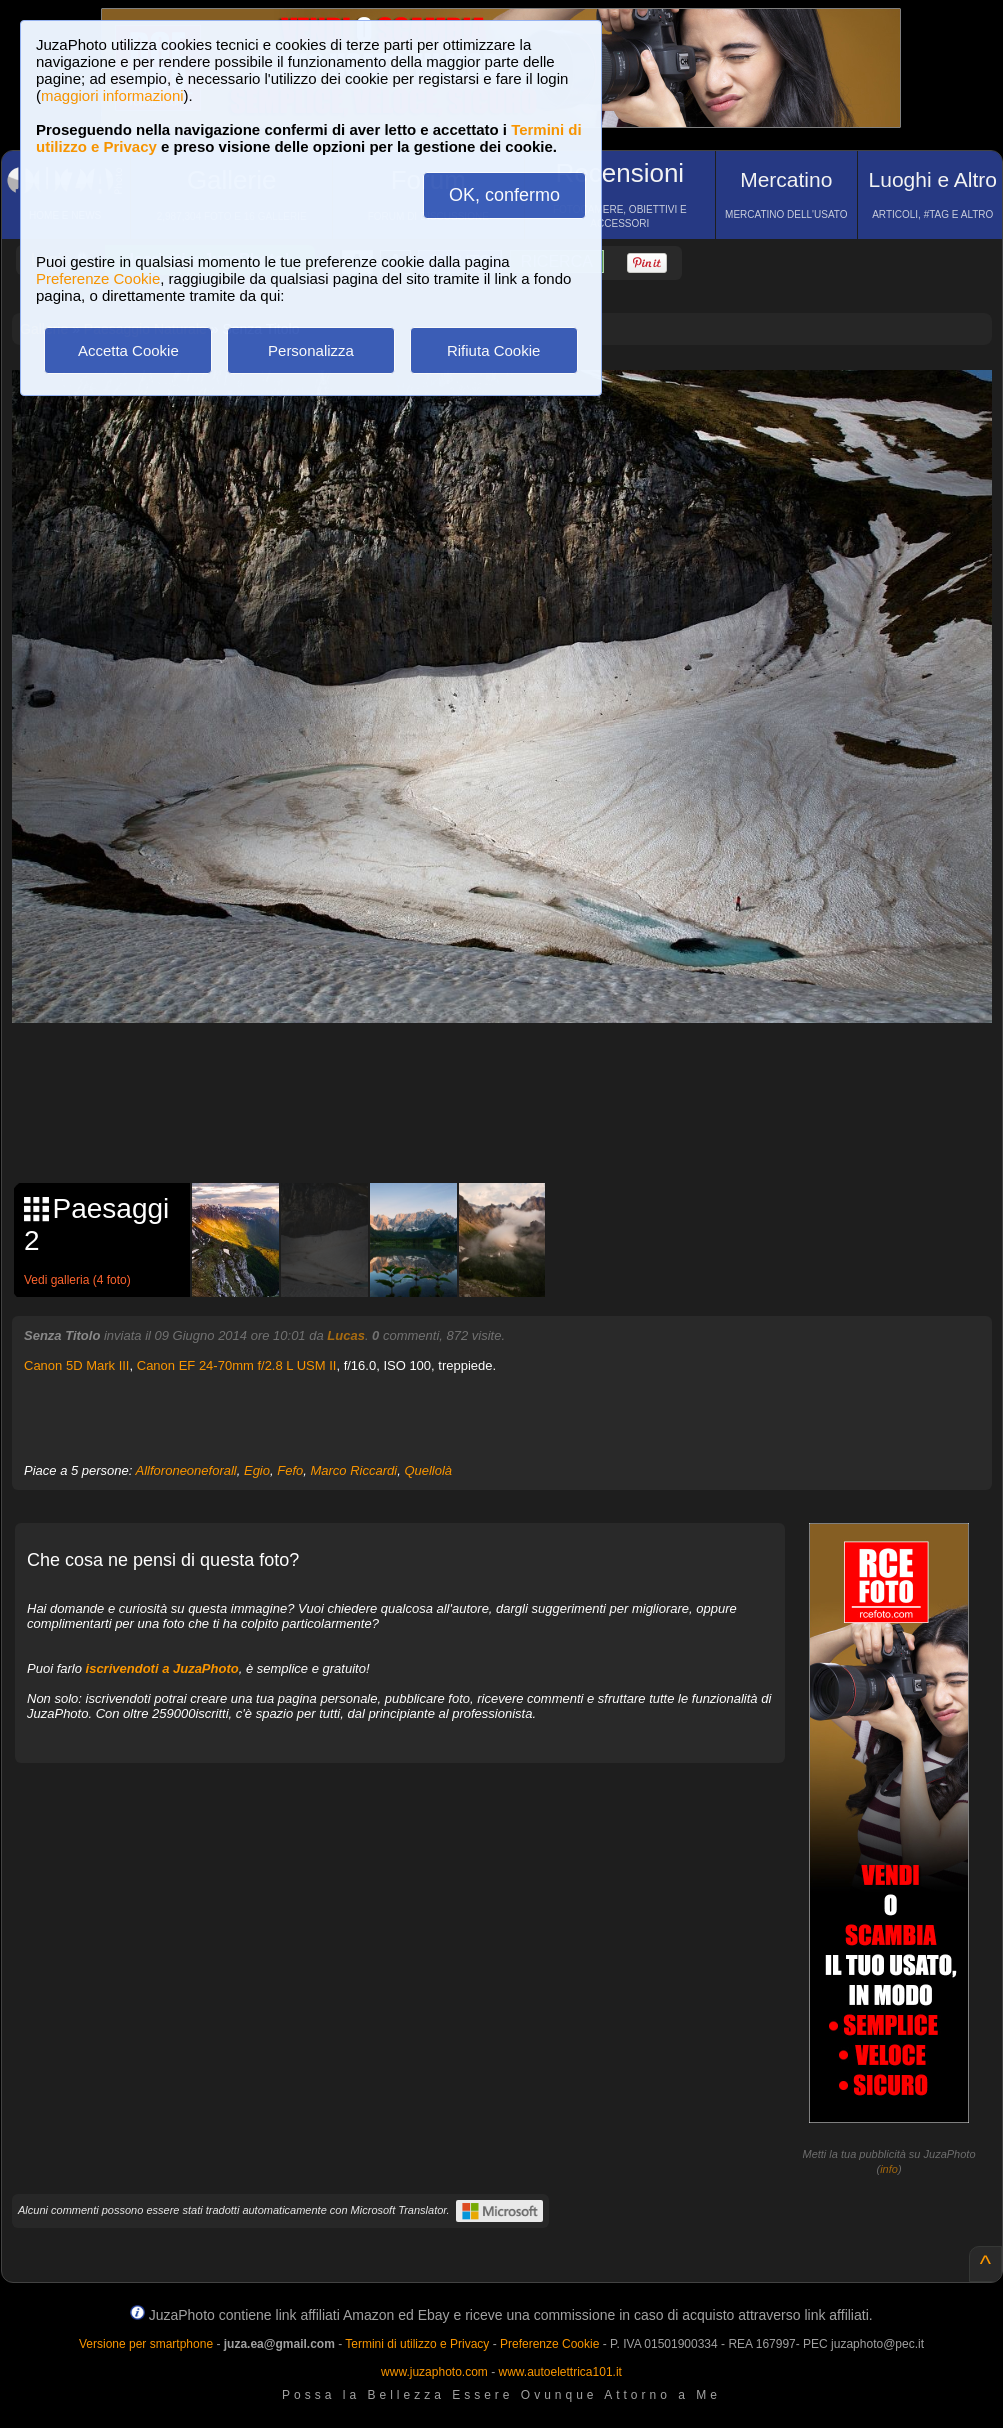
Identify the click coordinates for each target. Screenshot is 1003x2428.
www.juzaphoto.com (434, 2372)
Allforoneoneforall (186, 1470)
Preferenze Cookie (98, 278)
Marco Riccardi (353, 1470)
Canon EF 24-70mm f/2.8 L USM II (237, 1365)
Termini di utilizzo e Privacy (417, 2344)
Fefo (290, 1470)
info (889, 2169)
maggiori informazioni (112, 95)
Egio (257, 1470)
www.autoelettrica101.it (559, 2372)
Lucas (346, 1335)
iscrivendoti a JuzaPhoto (162, 1668)
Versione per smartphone (146, 2344)
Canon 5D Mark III (77, 1365)
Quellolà (428, 1470)
